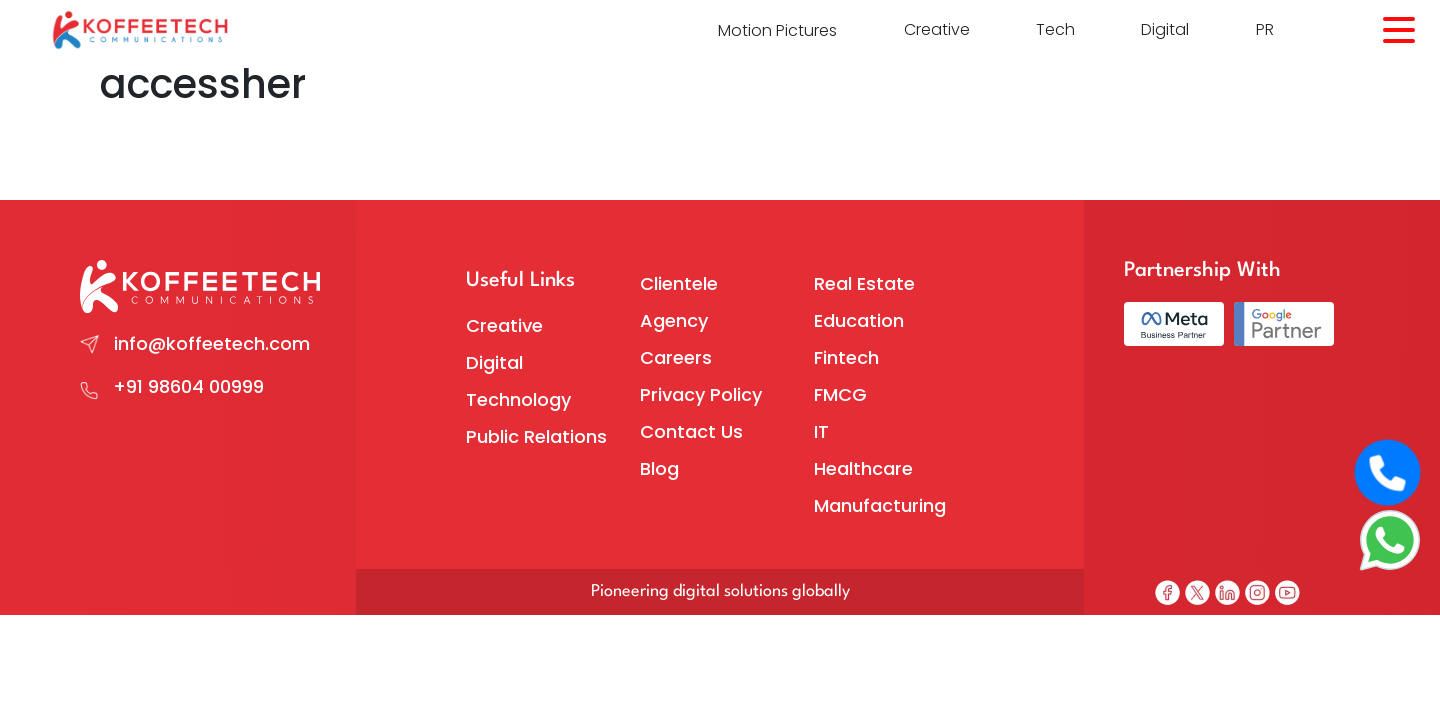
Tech (1055, 29)
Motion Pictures (777, 30)
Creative (937, 29)
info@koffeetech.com (212, 343)
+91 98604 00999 (188, 386)
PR (1265, 29)
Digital (1165, 29)
